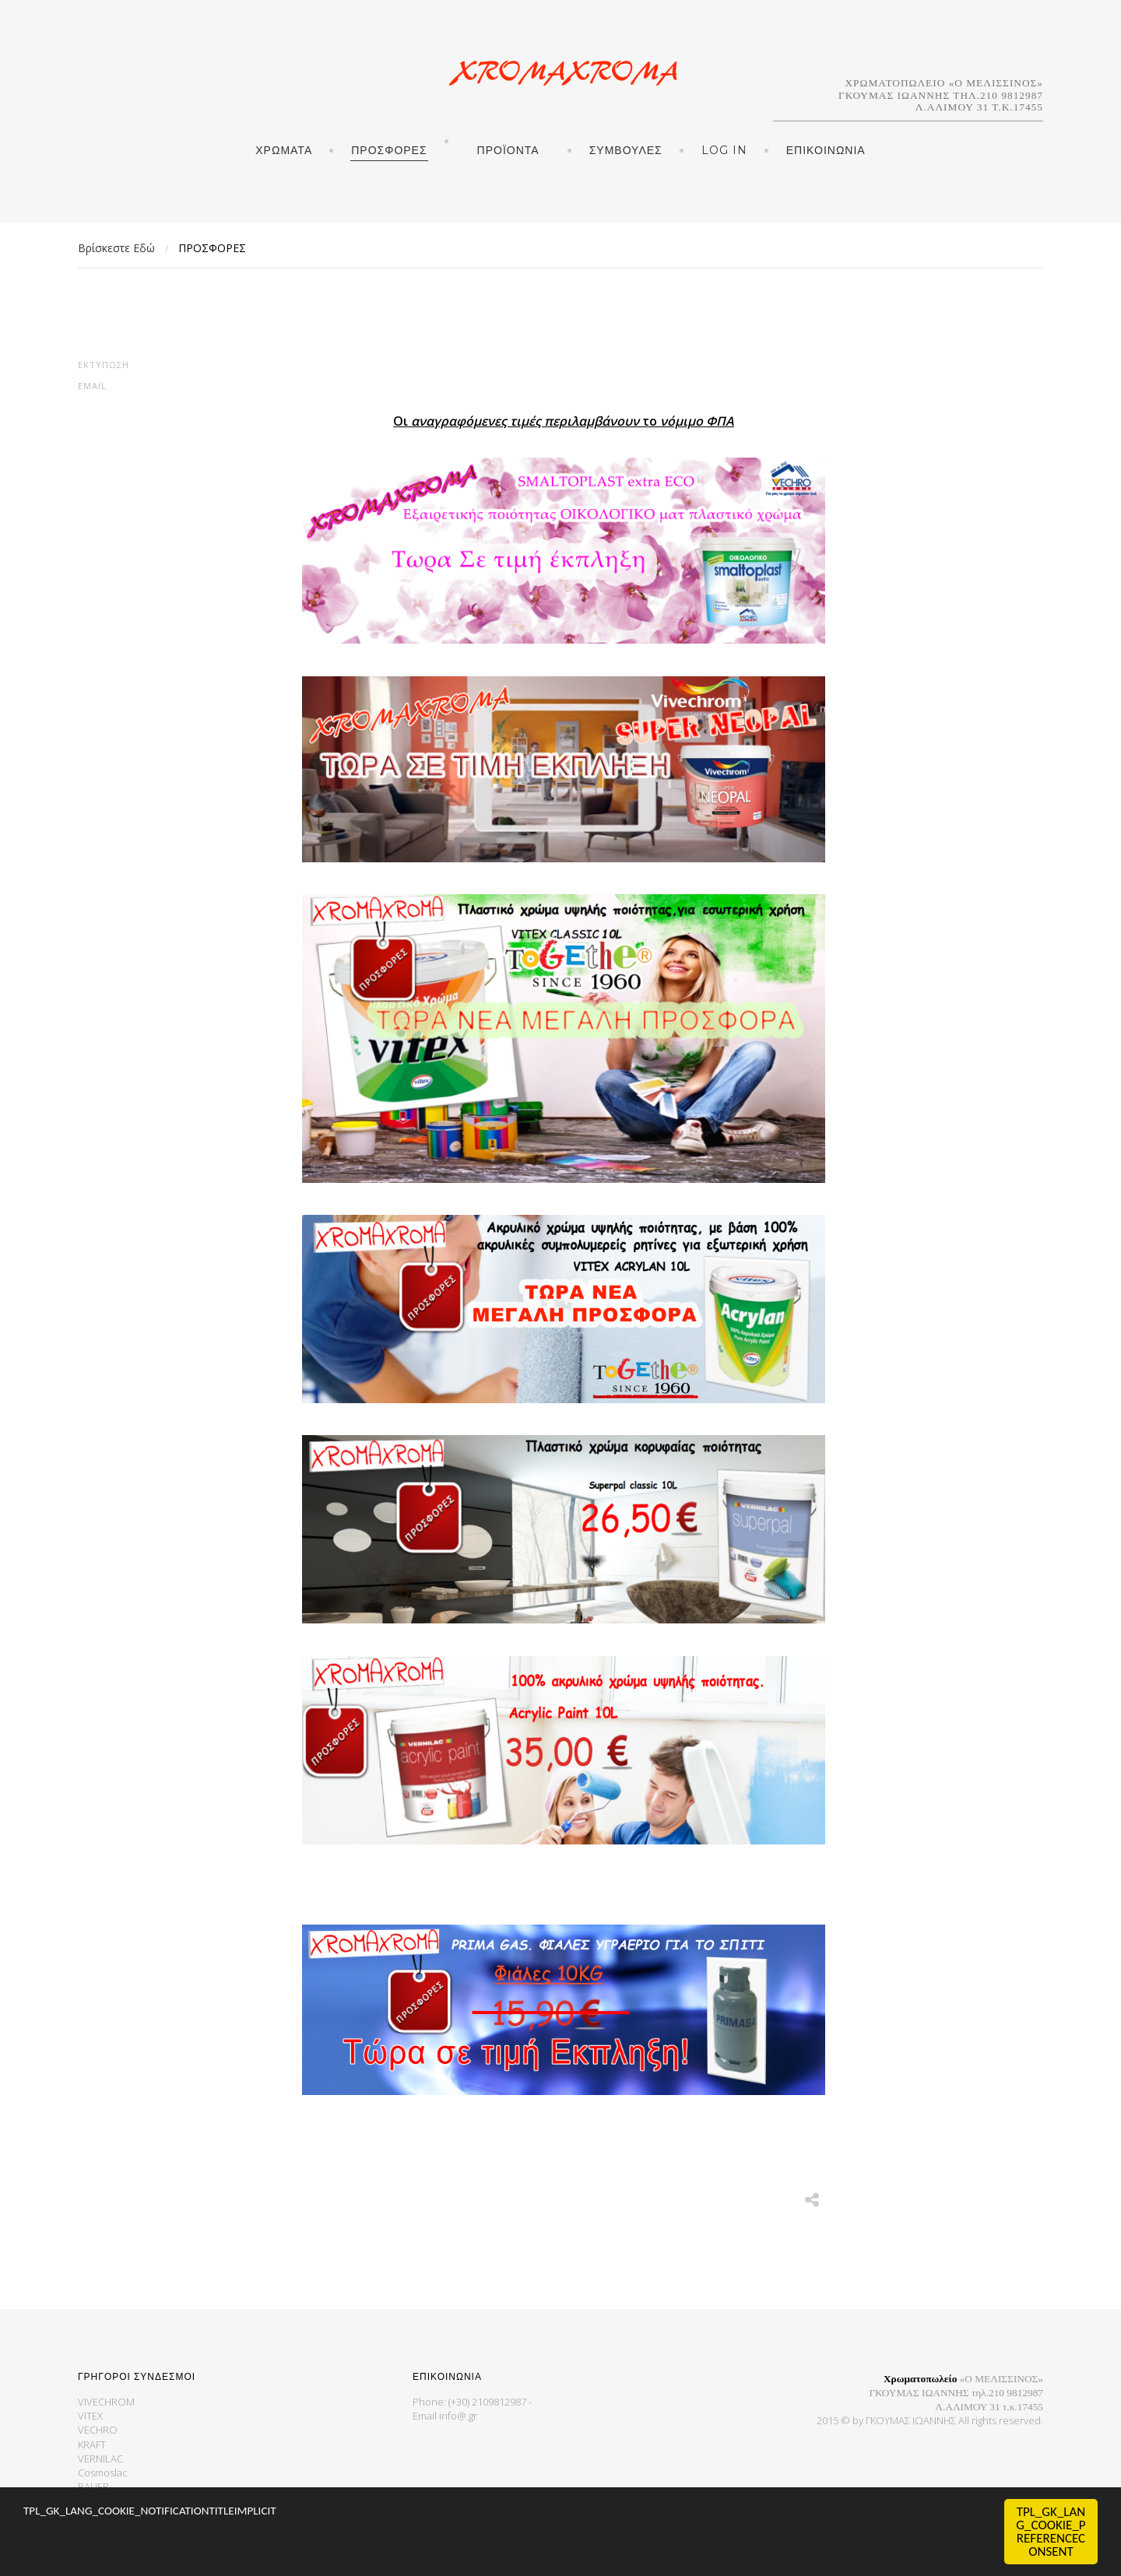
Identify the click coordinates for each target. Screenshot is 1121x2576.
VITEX (90, 2416)
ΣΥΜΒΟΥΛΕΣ (625, 150)
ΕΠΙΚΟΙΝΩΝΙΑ (826, 150)
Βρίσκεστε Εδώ (116, 247)
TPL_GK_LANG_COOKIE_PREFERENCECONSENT (1050, 2532)
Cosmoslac (103, 2472)
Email (92, 385)
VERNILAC (100, 2458)
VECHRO (98, 2430)
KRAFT (92, 2444)
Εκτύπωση (103, 364)
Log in (724, 150)
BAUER (93, 2486)
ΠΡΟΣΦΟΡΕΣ (389, 150)
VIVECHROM (106, 2402)
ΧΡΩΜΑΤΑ (283, 150)
